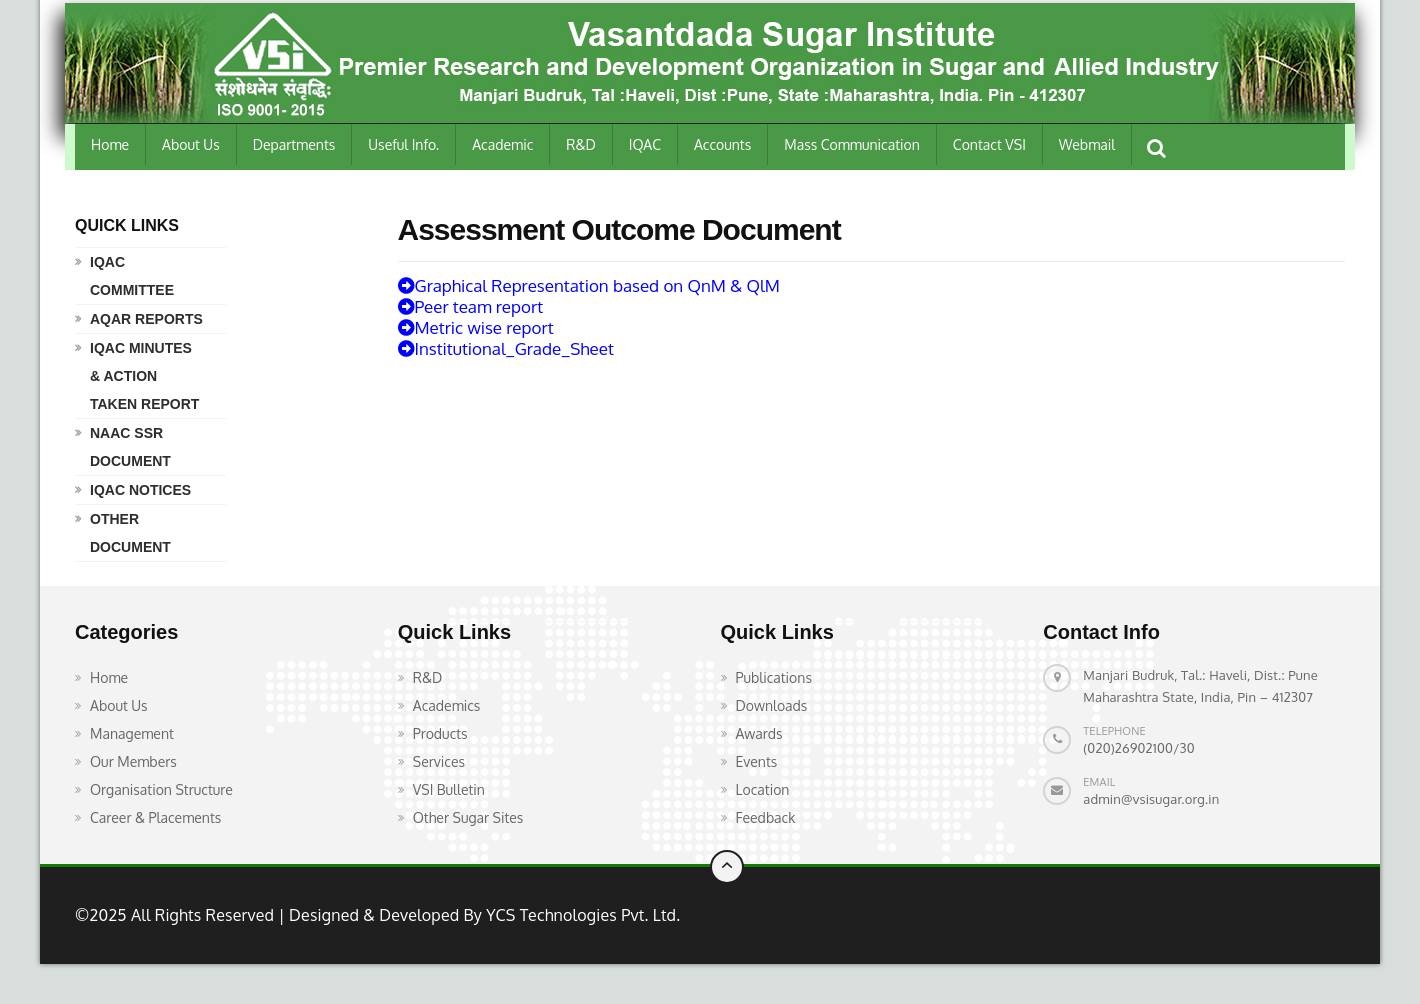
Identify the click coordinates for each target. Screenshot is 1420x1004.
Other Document (130, 533)
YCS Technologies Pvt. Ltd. (581, 915)
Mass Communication (852, 144)
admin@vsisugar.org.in (1151, 799)
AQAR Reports (146, 319)
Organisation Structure (161, 789)
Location (763, 789)
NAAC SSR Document (130, 447)
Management (132, 733)
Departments (294, 144)
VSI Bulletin (449, 789)
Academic (502, 144)
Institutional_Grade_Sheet (506, 348)
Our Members (133, 761)
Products (440, 733)
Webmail (1087, 144)
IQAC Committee (132, 276)
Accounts (722, 144)
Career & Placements (155, 817)
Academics (447, 705)
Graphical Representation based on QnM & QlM (589, 285)
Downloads (772, 705)
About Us (191, 144)
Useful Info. (403, 144)
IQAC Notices (140, 490)
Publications (774, 677)
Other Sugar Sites (468, 817)
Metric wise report (476, 327)
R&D (581, 144)
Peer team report (471, 306)
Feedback (766, 817)
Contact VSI (989, 144)
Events (757, 761)
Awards (759, 733)
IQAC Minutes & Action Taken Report (144, 376)
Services (439, 761)
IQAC (645, 144)
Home (110, 144)
